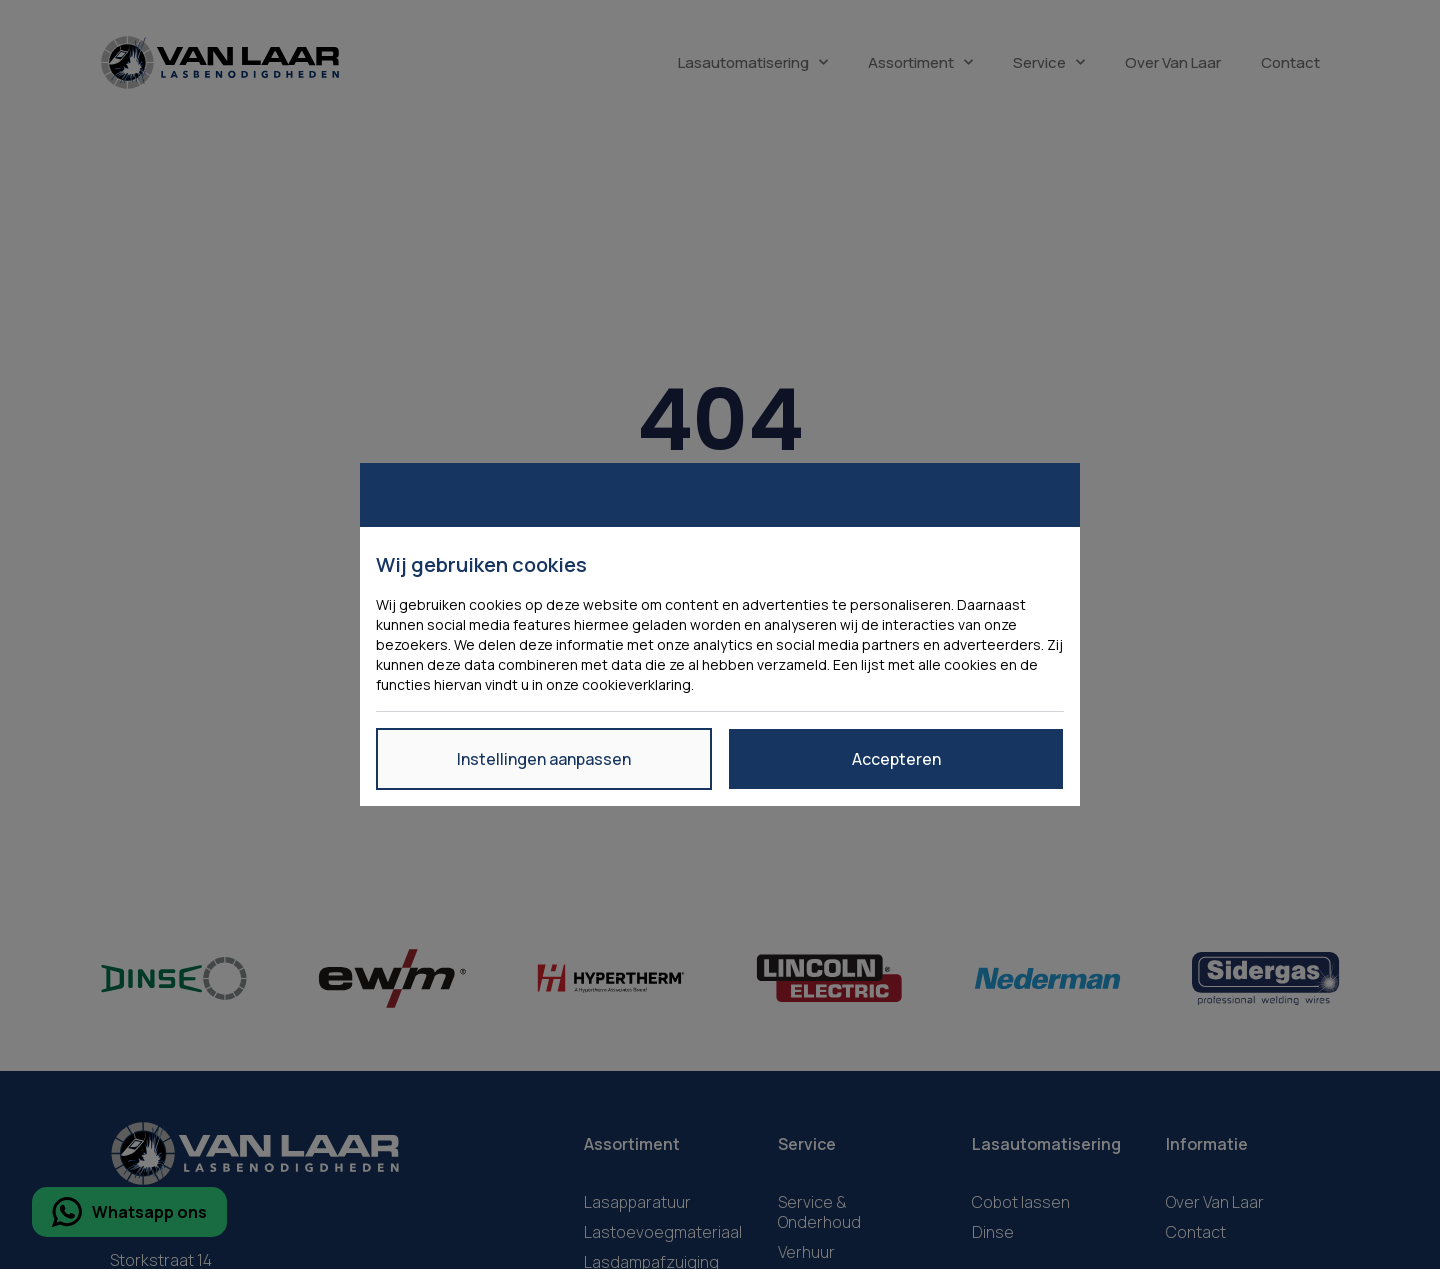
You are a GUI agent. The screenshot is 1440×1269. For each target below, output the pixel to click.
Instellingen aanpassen (544, 759)
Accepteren (896, 759)
